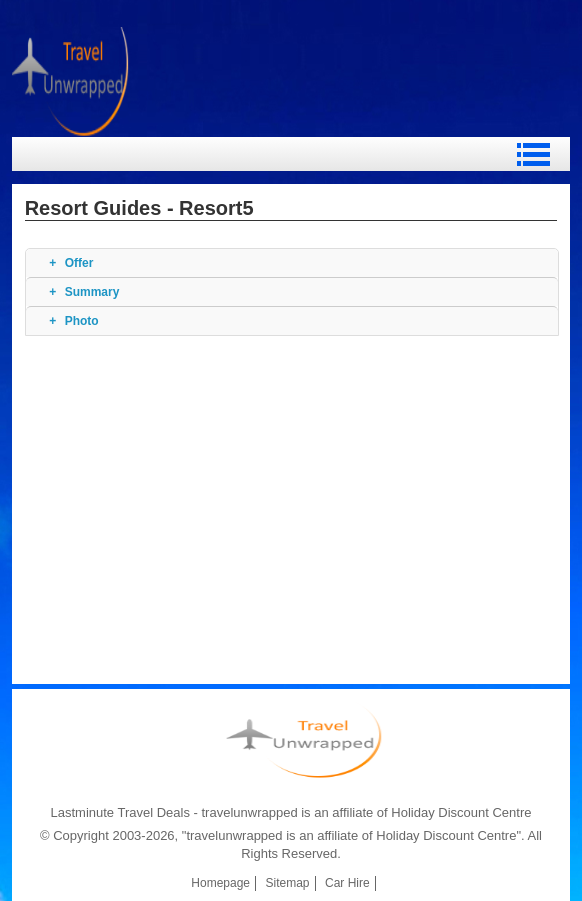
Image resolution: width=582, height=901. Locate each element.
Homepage (220, 883)
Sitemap (288, 883)
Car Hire (347, 883)
